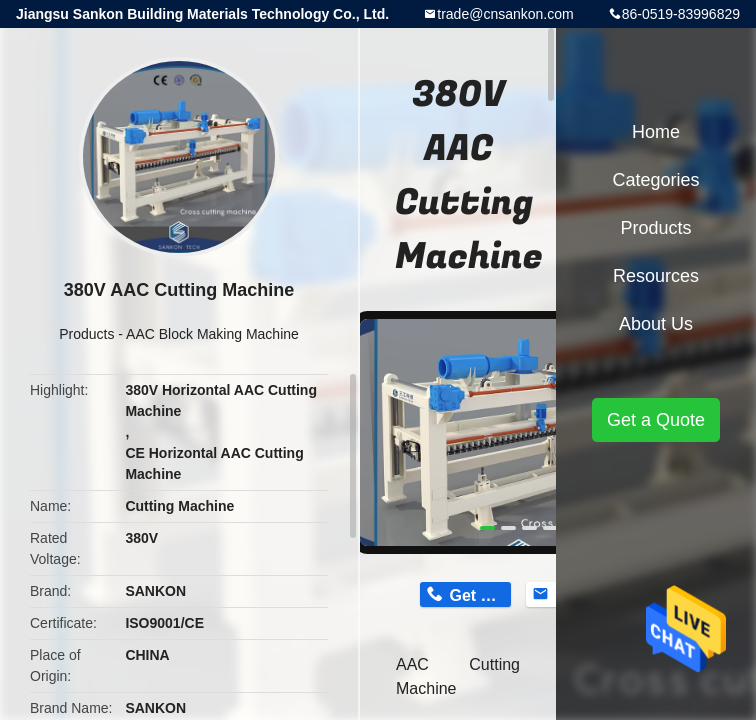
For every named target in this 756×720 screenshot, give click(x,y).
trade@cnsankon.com (505, 14)
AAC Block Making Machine (212, 334)
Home (656, 132)
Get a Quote (656, 420)
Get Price (480, 595)
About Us (656, 324)
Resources (656, 276)
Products (86, 334)
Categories (655, 180)
